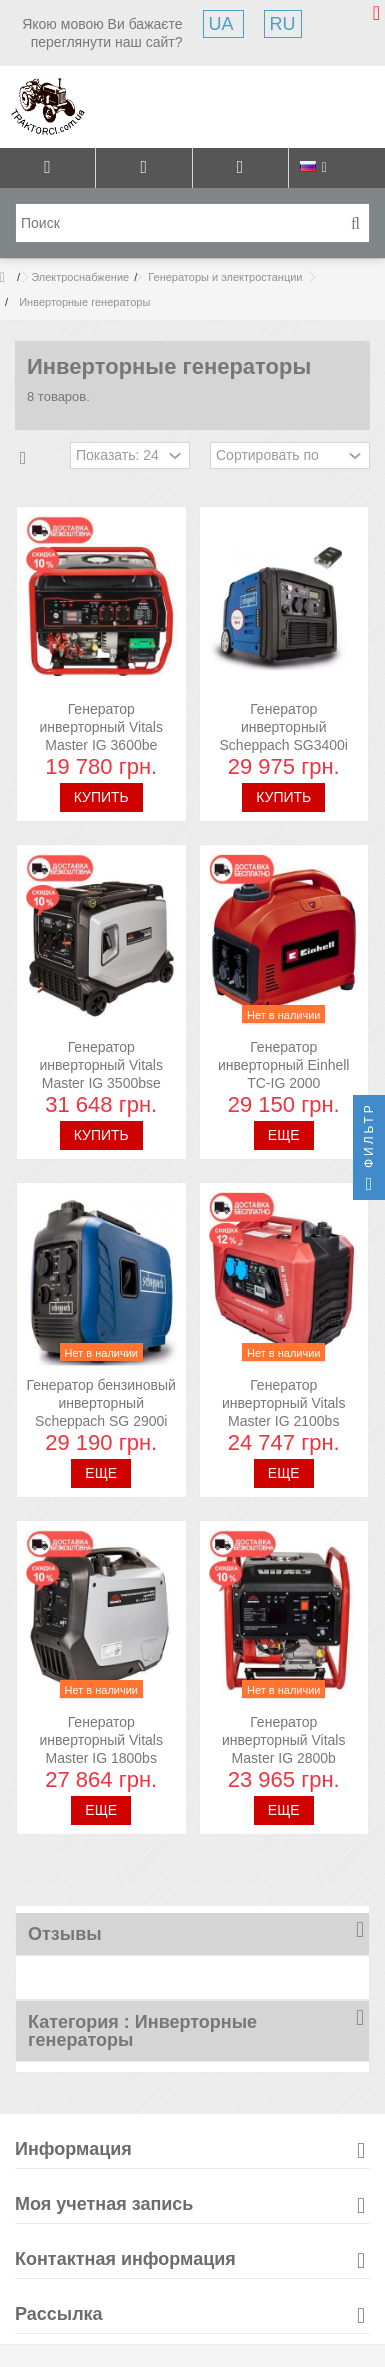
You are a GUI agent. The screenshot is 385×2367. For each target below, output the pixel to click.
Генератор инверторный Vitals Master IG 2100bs (283, 1403)
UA (223, 24)
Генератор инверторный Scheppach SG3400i (284, 727)
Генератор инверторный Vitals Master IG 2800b (283, 1740)
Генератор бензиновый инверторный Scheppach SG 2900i (101, 1403)
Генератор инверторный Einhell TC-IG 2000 (283, 1065)
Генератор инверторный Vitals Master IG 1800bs (101, 1740)
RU (283, 24)
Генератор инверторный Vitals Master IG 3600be (101, 727)
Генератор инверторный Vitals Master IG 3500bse (101, 1065)
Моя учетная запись (104, 2204)
